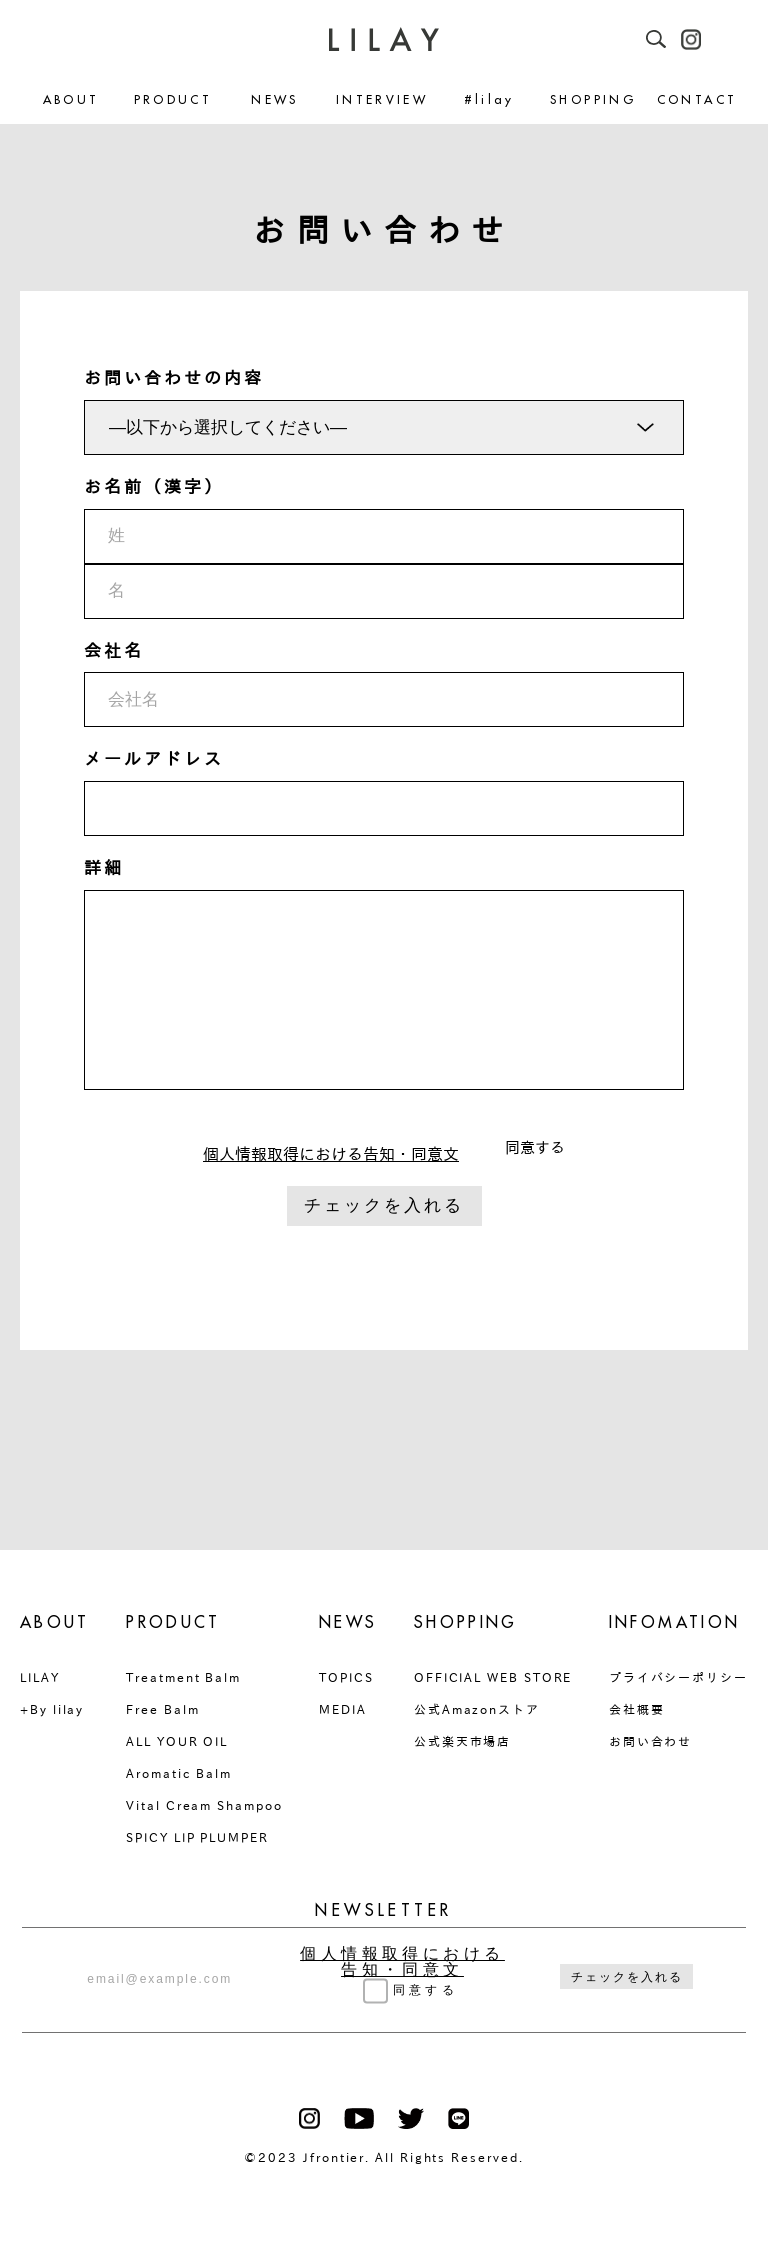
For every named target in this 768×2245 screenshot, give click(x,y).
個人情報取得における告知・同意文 (331, 1154)
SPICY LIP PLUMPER (197, 1837)
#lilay (489, 100)
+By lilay (52, 1709)
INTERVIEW (382, 100)
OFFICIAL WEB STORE (493, 1677)
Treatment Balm (183, 1677)
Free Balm (162, 1709)
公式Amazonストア (477, 1709)
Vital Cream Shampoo (204, 1805)
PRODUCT (173, 100)
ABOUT (71, 100)
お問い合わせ (651, 1741)
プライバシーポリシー (678, 1677)
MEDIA (343, 1709)
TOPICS (346, 1677)
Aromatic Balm (179, 1773)
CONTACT (697, 100)
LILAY (40, 1677)
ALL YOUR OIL (177, 1741)
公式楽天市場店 (462, 1741)
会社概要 (637, 1709)
